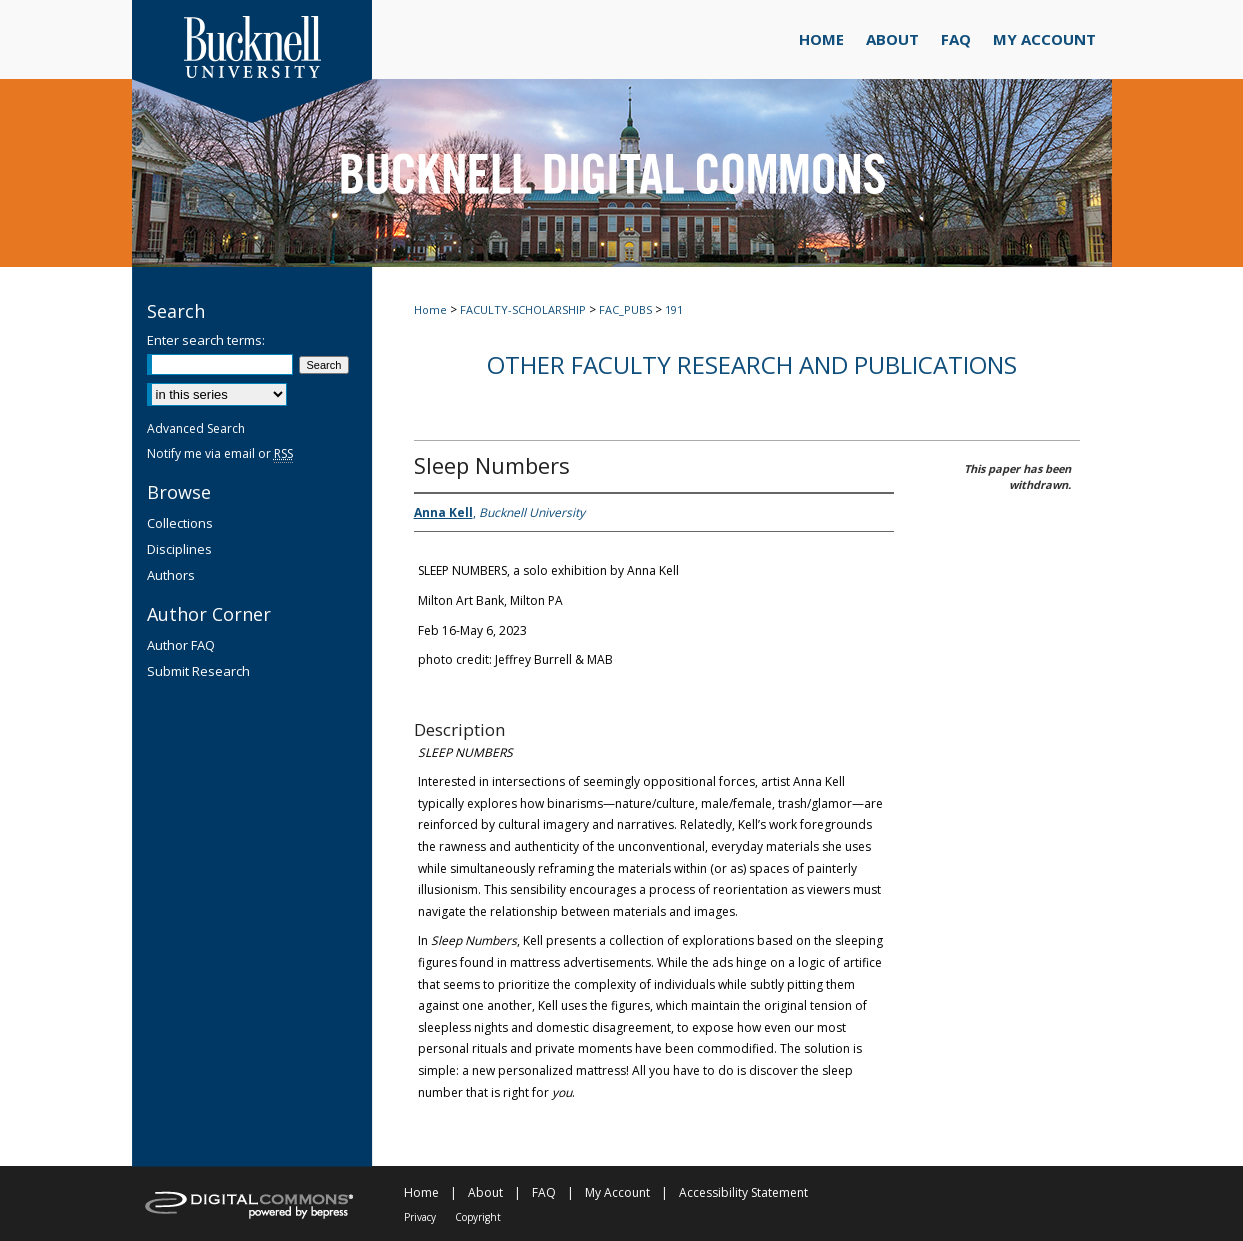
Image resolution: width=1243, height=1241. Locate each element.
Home (430, 309)
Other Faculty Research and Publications (752, 364)
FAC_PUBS (625, 309)
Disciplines (179, 549)
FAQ (544, 1192)
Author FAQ (181, 645)
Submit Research (198, 671)
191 (674, 309)
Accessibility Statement (743, 1192)
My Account (617, 1192)
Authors (171, 575)
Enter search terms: (206, 340)
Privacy (420, 1217)
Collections (180, 523)
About (485, 1192)
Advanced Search (196, 428)
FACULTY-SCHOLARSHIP (523, 309)
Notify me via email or (220, 453)
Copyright (478, 1217)
